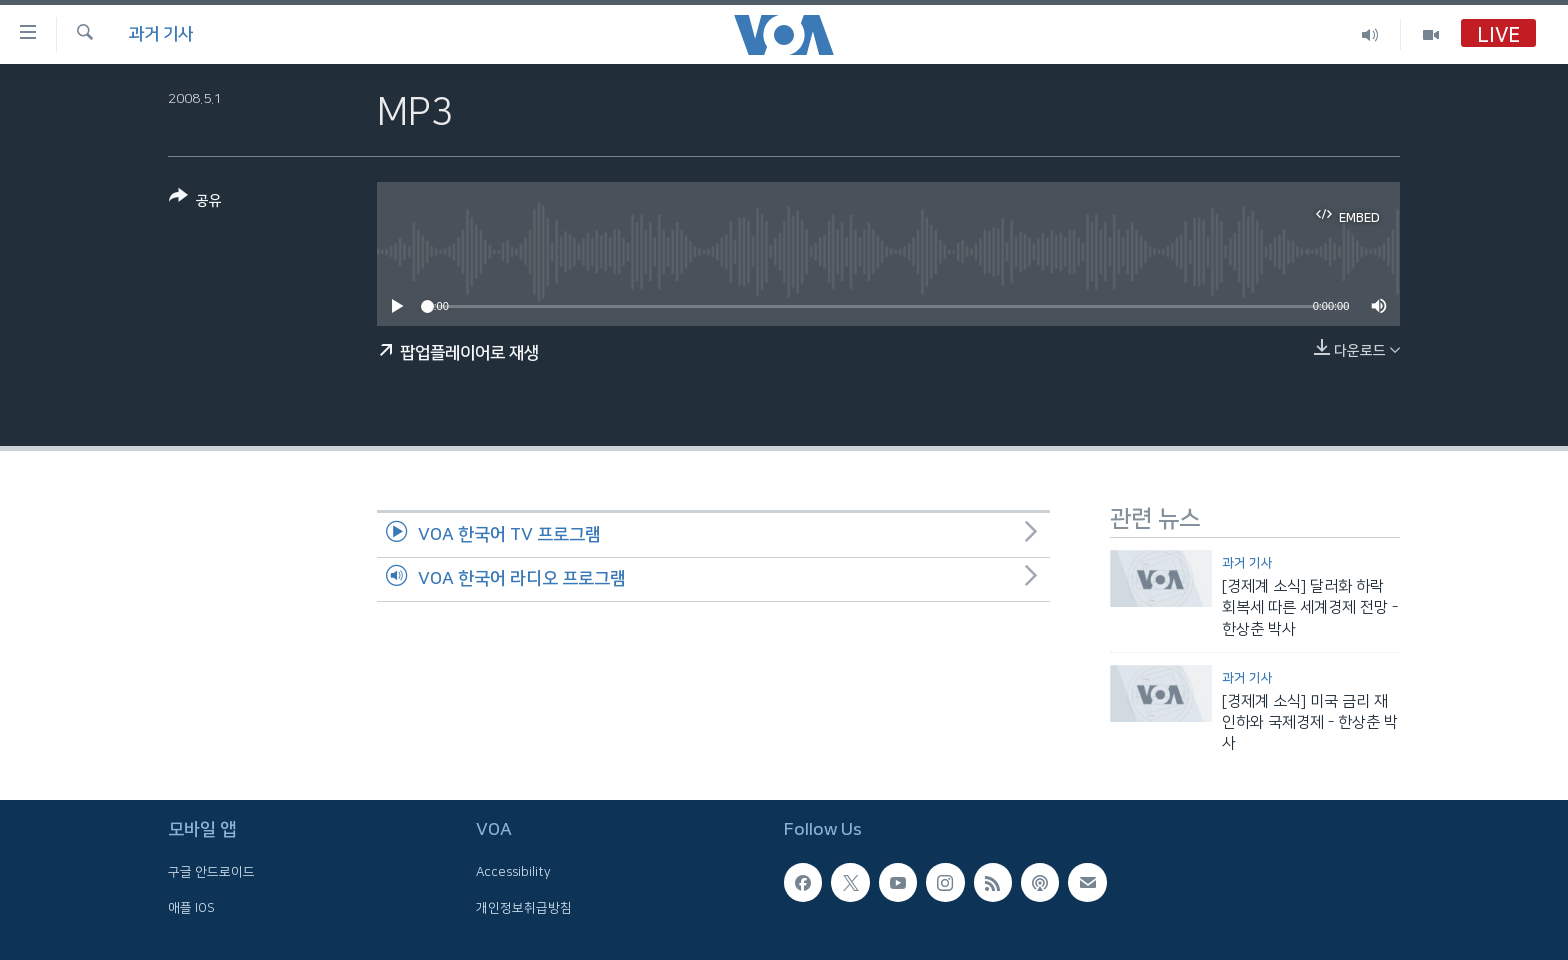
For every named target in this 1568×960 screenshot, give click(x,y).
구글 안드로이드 (211, 872)
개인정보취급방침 (524, 907)
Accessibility (513, 872)
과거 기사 (161, 34)
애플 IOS (191, 907)
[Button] (195, 202)
